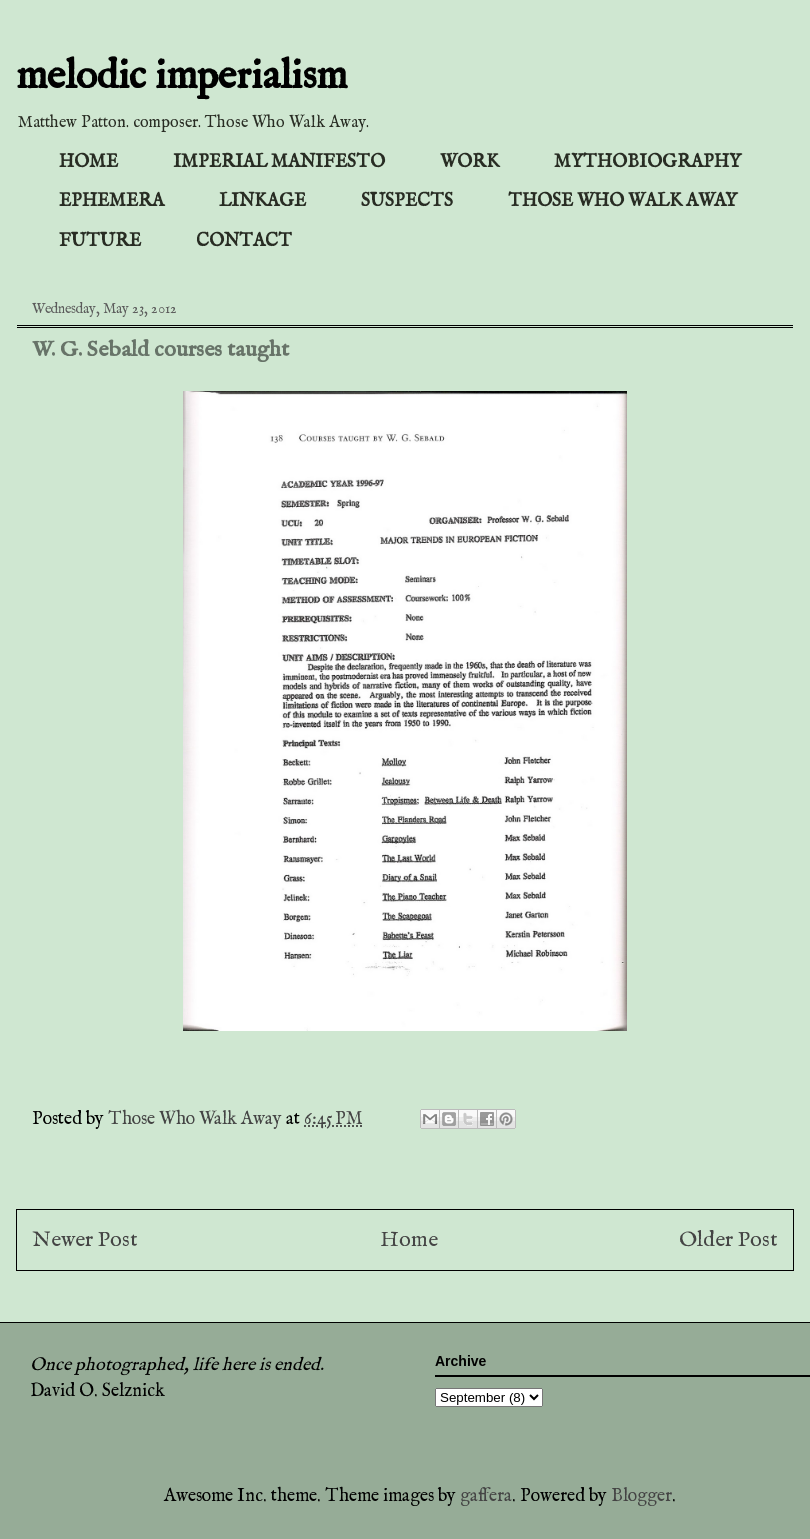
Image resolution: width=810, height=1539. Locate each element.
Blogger (641, 1496)
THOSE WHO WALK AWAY (622, 201)
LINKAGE (262, 201)
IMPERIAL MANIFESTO (279, 162)
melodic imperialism (181, 77)
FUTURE (100, 241)
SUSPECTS (407, 201)
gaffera (486, 1496)
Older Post (728, 1240)
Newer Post (85, 1240)
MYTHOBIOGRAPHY (647, 162)
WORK (469, 162)
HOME (88, 162)
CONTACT (244, 241)
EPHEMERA (111, 201)
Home (409, 1240)
